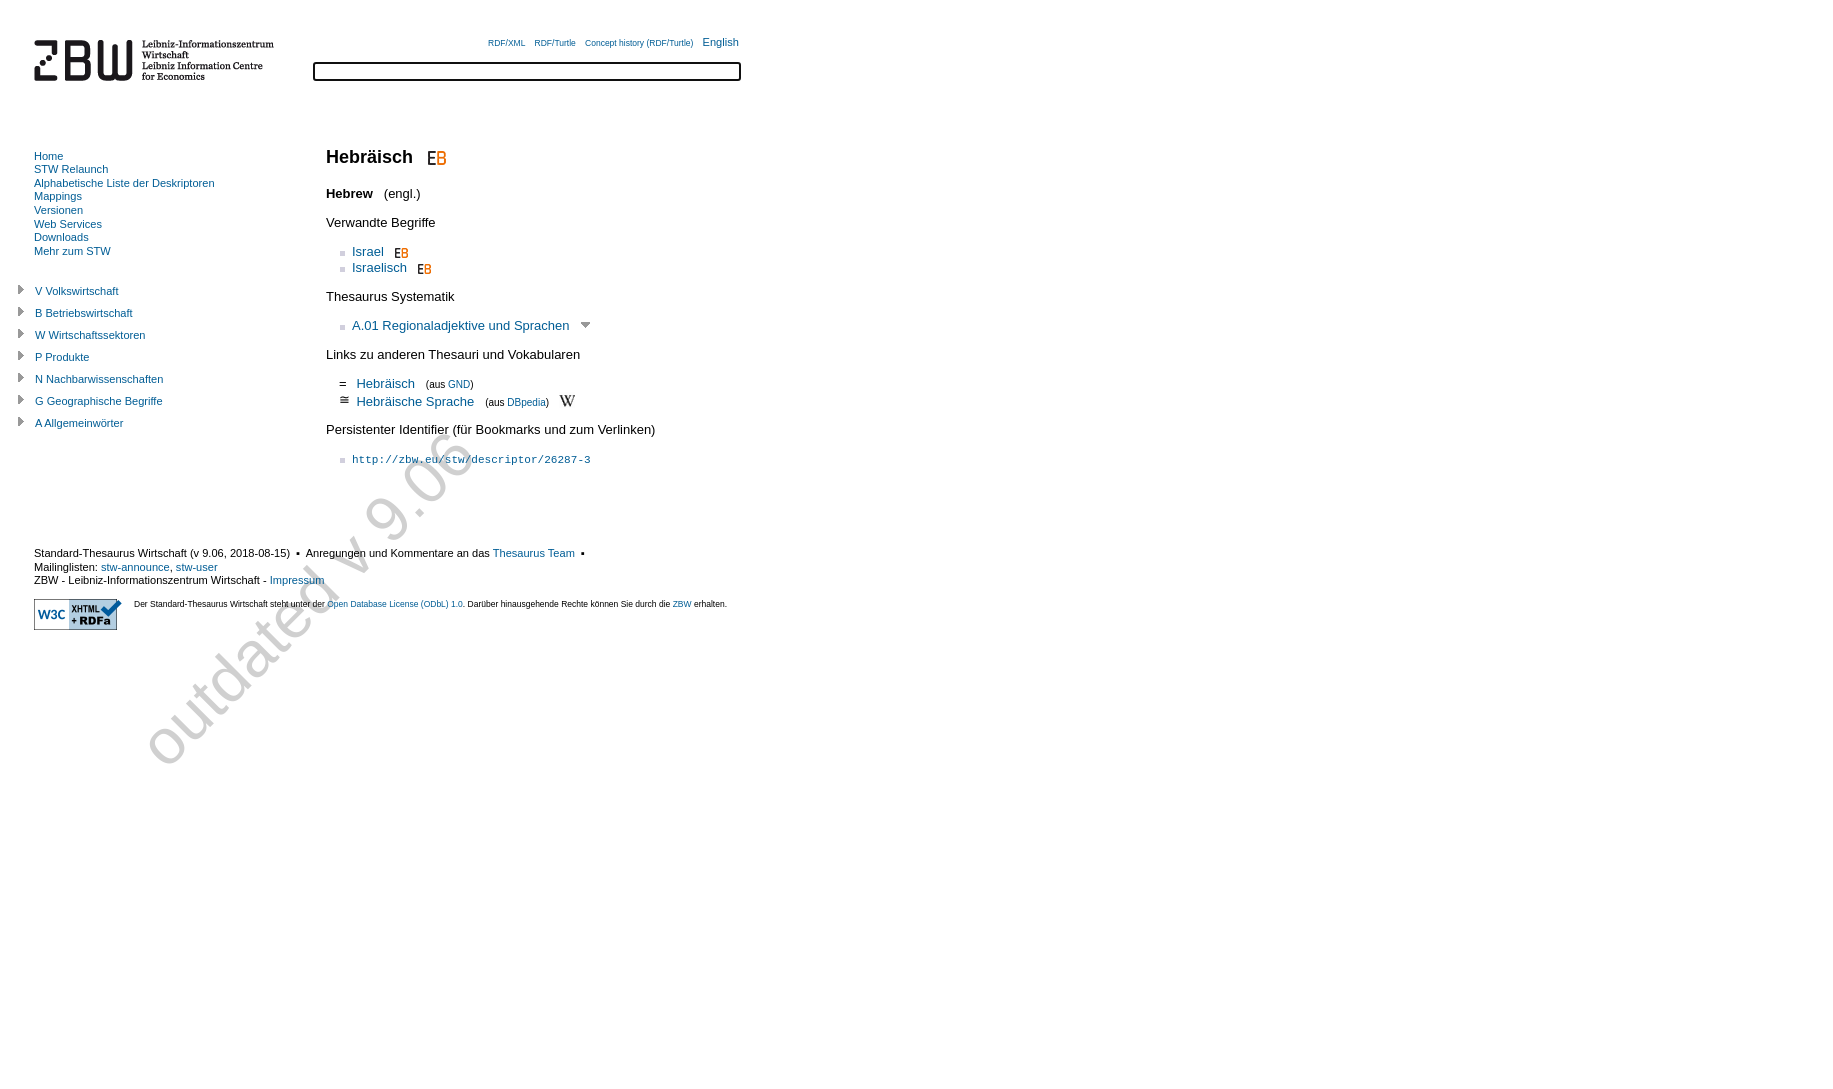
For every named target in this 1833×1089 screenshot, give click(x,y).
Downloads (61, 237)
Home (48, 156)
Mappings (58, 196)
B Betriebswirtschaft (84, 313)
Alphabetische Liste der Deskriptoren (124, 183)
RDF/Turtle (555, 43)
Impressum (297, 580)
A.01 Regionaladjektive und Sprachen (461, 325)
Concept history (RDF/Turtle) (639, 43)
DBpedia (526, 401)
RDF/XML (506, 43)
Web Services (68, 224)
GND (459, 384)
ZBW (682, 604)
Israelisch (379, 267)
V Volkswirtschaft (77, 291)
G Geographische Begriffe (99, 401)
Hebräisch (385, 383)
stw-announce (135, 567)
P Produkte (62, 357)
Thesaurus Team (534, 553)
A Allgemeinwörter (79, 423)
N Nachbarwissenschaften (99, 379)
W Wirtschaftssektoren (90, 335)
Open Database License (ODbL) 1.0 (395, 604)
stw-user (197, 567)
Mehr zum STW (72, 251)
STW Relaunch (71, 169)
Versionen (58, 210)
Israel (368, 251)
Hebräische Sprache (415, 400)
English (721, 42)
